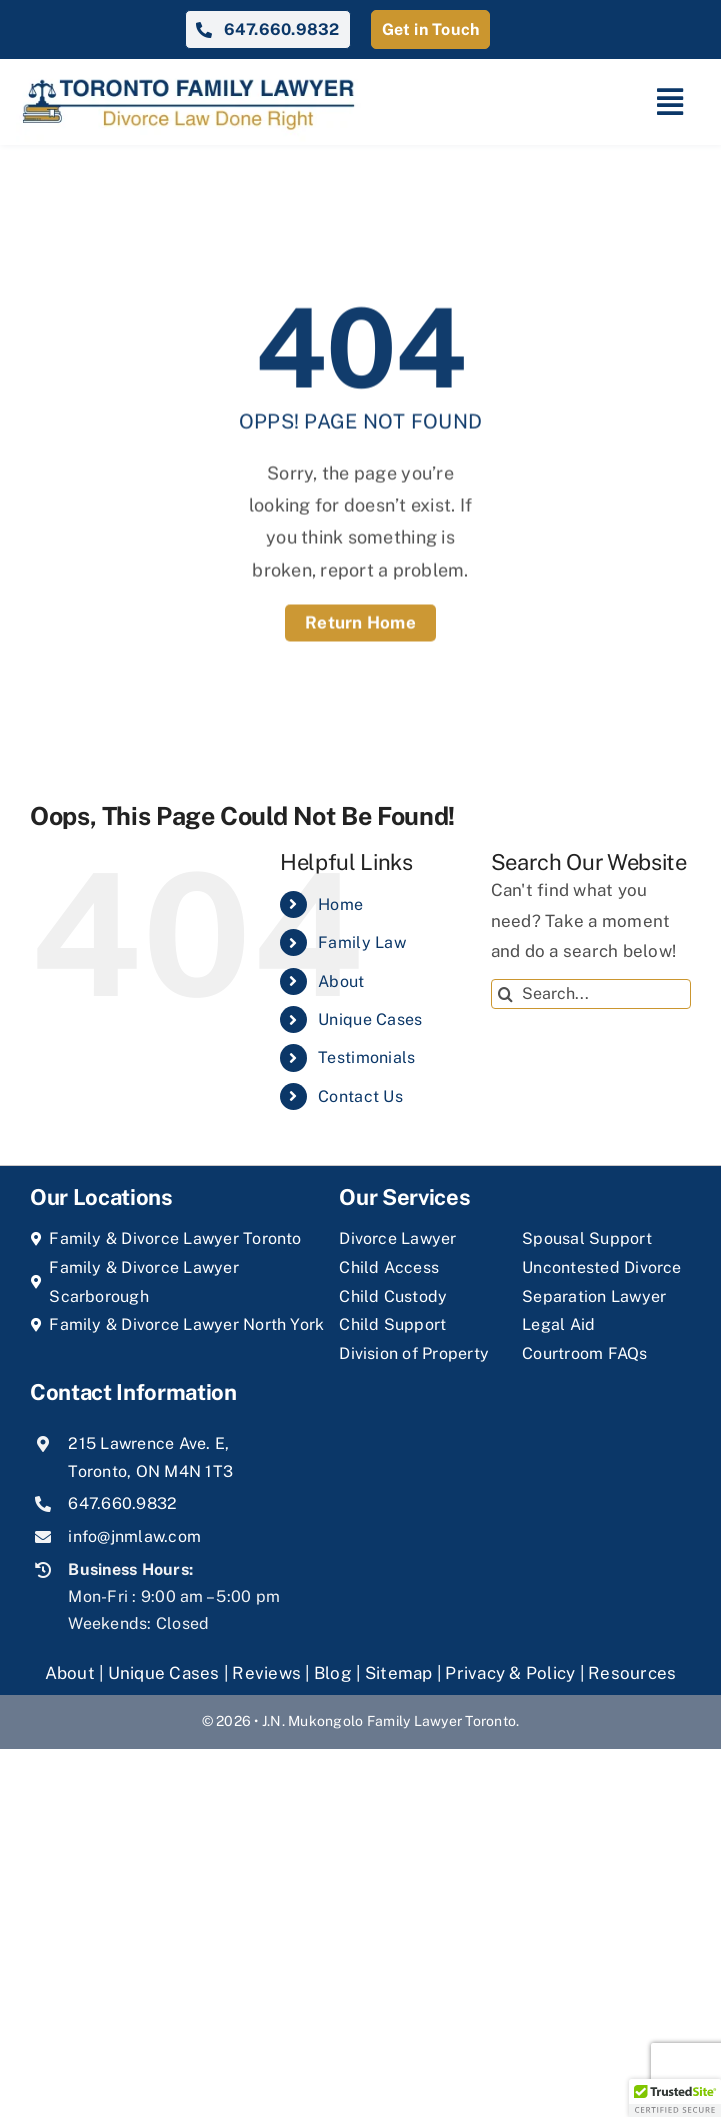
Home (340, 904)
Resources (632, 1673)
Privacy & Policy (510, 1673)
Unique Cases (370, 1019)
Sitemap (399, 1673)
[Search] (506, 994)
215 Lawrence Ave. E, (148, 1443)
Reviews (266, 1673)
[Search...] (591, 994)
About (341, 981)
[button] (675, 2098)
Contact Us (360, 1096)
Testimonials (366, 1057)
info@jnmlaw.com (134, 1536)
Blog (333, 1673)
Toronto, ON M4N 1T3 (150, 1471)
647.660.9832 (122, 1503)
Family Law (362, 942)
